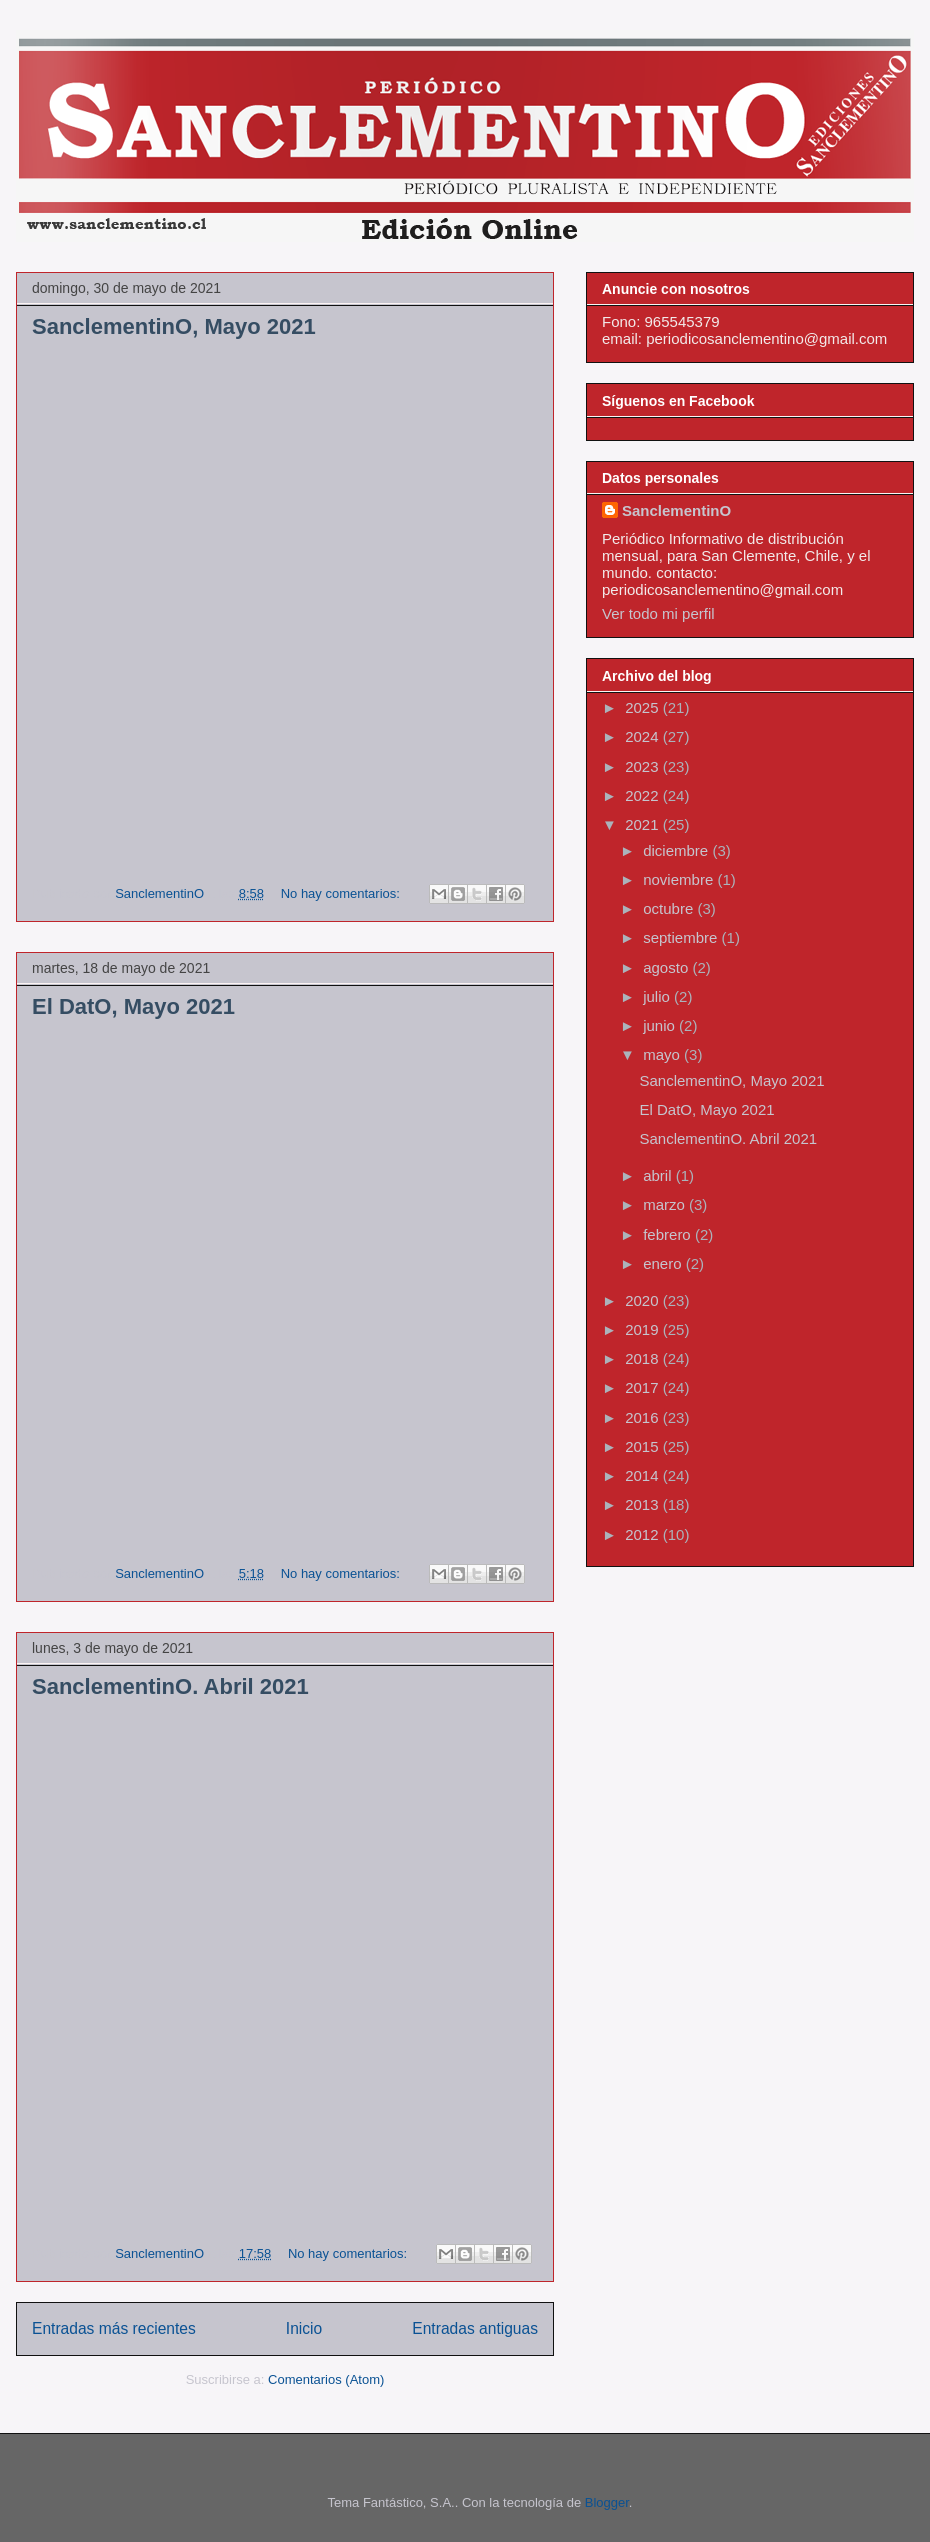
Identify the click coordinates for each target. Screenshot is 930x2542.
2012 (644, 1534)
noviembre (680, 879)
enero (664, 1263)
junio (661, 1025)
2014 (644, 1475)
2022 (644, 795)
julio (658, 996)
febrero (669, 1234)
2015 (644, 1446)
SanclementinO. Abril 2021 (170, 1686)
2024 (644, 736)
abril (659, 1175)
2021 (644, 824)
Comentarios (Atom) (326, 2379)
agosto (667, 967)
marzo (666, 1204)
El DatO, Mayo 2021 (133, 1006)
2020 (644, 1300)
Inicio (304, 2328)
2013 (644, 1504)
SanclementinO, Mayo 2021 (174, 326)
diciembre (677, 850)
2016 (644, 1417)
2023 (644, 766)
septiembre (682, 937)
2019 (644, 1329)
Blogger (607, 2502)
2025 (644, 707)
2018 (644, 1358)
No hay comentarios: (342, 893)
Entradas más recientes (114, 2328)
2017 (644, 1387)
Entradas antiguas (475, 2328)
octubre (670, 908)
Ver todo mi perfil (658, 613)
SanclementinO (676, 510)
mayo (663, 1054)
